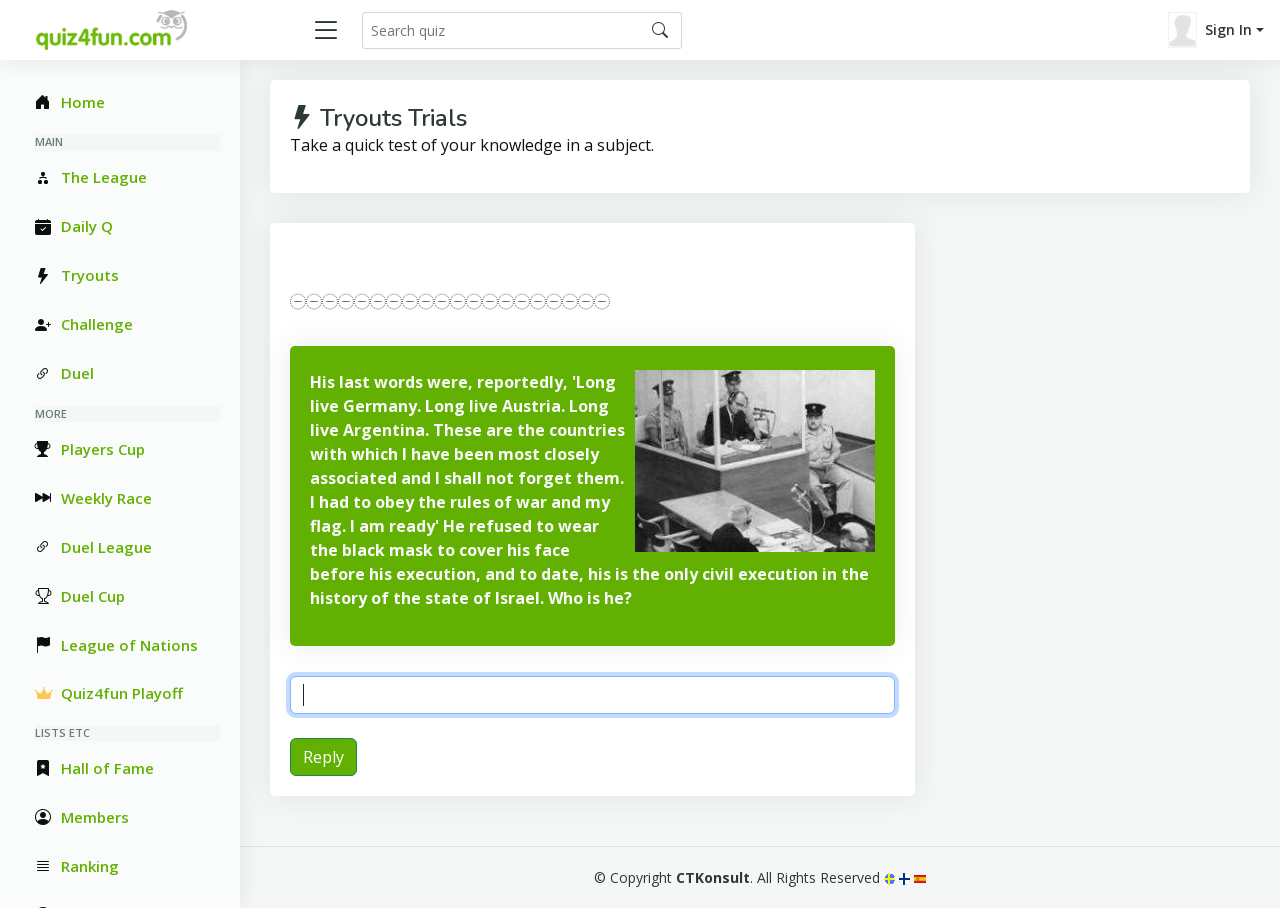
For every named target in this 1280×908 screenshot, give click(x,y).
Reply (323, 757)
